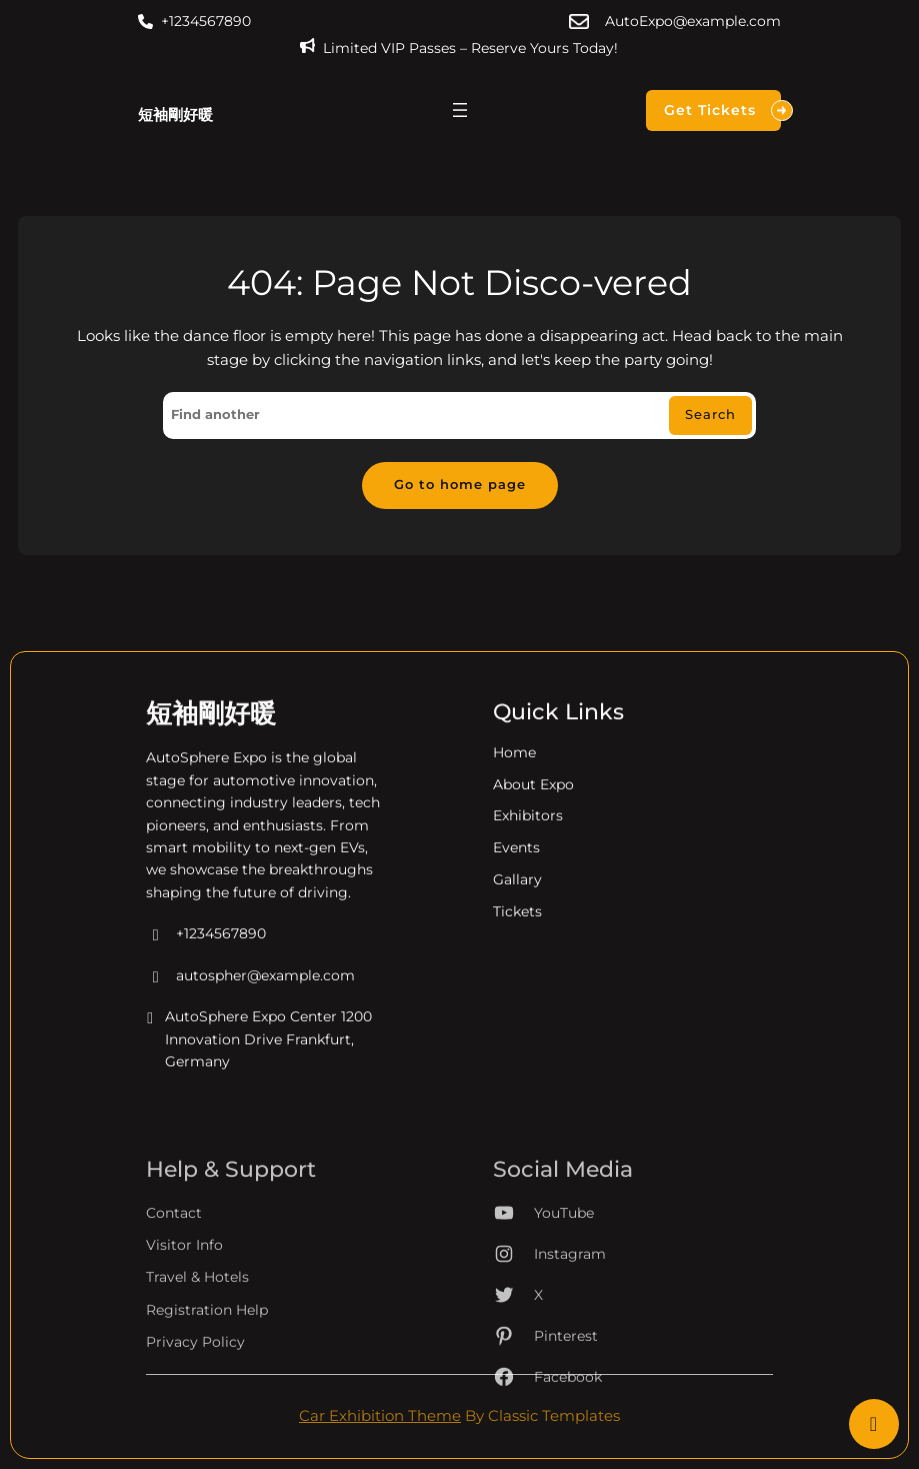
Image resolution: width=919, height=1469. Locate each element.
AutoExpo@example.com (693, 21)
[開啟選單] (460, 110)
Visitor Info (184, 1299)
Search (710, 414)
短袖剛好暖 (175, 114)
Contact (174, 1267)
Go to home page (460, 484)
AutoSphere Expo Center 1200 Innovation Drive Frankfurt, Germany (259, 1059)
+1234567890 (206, 21)
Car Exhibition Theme (380, 1416)
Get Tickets (722, 110)
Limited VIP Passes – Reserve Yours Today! (470, 48)
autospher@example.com (250, 995)
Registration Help (207, 1364)
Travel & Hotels (197, 1332)
